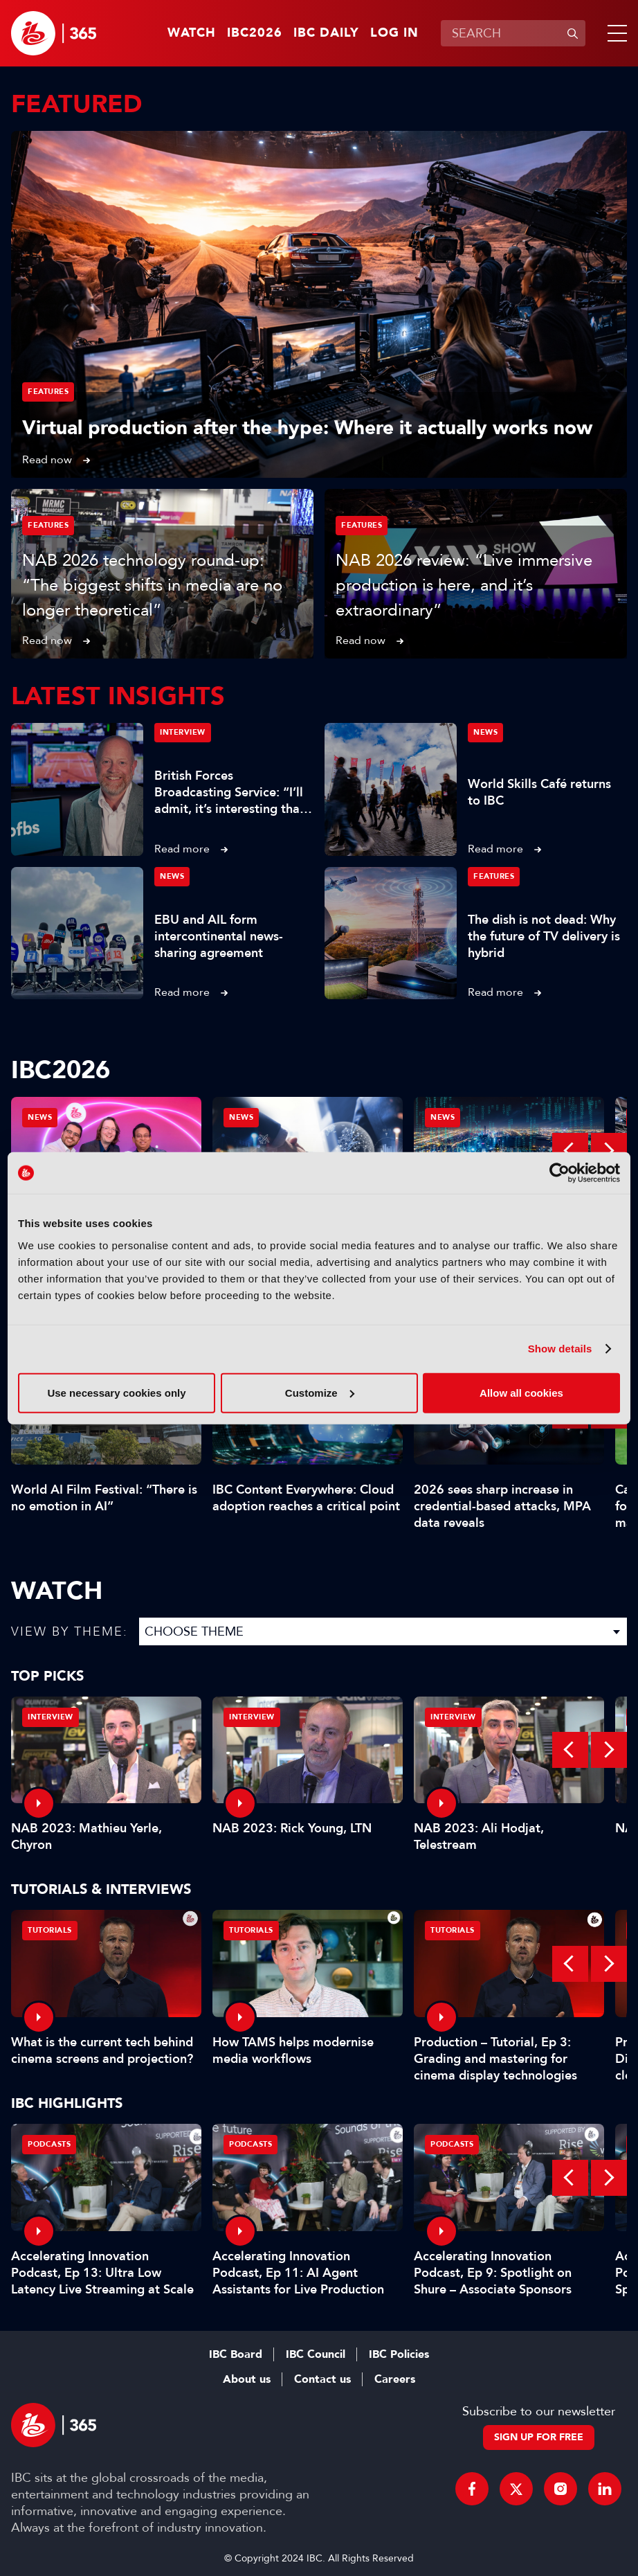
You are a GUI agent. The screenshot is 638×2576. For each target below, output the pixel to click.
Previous (570, 1151)
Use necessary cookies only (116, 1392)
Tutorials (50, 1930)
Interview (183, 732)
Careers (394, 2379)
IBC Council (315, 2354)
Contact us (322, 2379)
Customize (319, 1392)
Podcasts (49, 2144)
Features (48, 391)
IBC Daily (326, 33)
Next (609, 1151)
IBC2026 (254, 33)
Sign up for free (538, 2437)
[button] (614, 33)
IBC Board (235, 2354)
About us (247, 2379)
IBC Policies (399, 2354)
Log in (394, 33)
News (485, 732)
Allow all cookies (521, 1392)
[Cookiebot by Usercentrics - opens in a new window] (559, 1173)
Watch (191, 33)
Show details (560, 1348)
